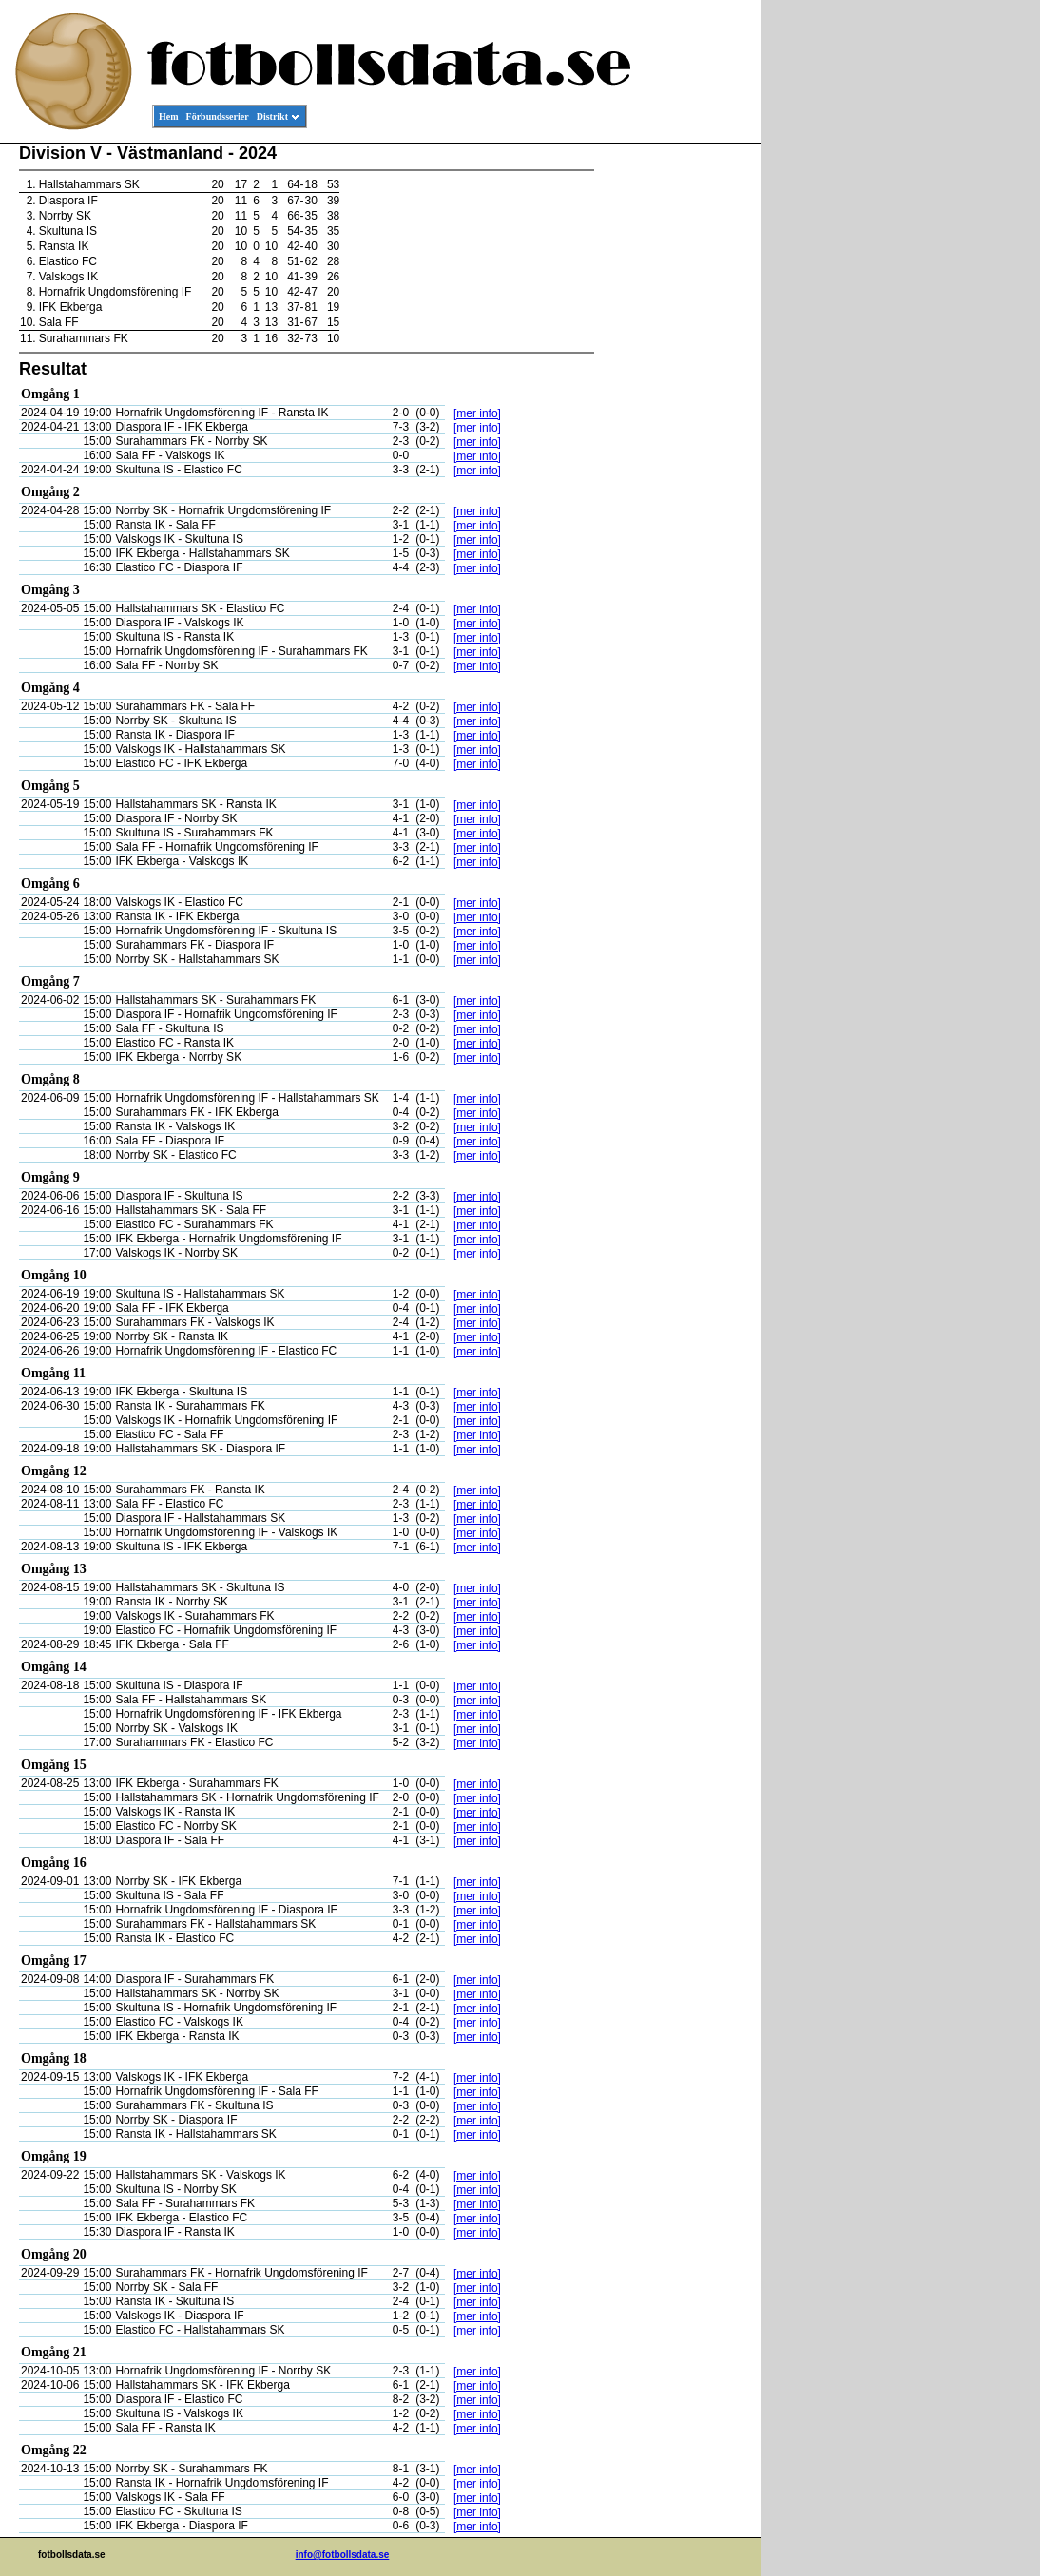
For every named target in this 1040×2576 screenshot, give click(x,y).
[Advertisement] (675, 433)
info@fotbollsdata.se (343, 2554)
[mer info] (477, 413)
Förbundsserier (217, 116)
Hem (169, 116)
